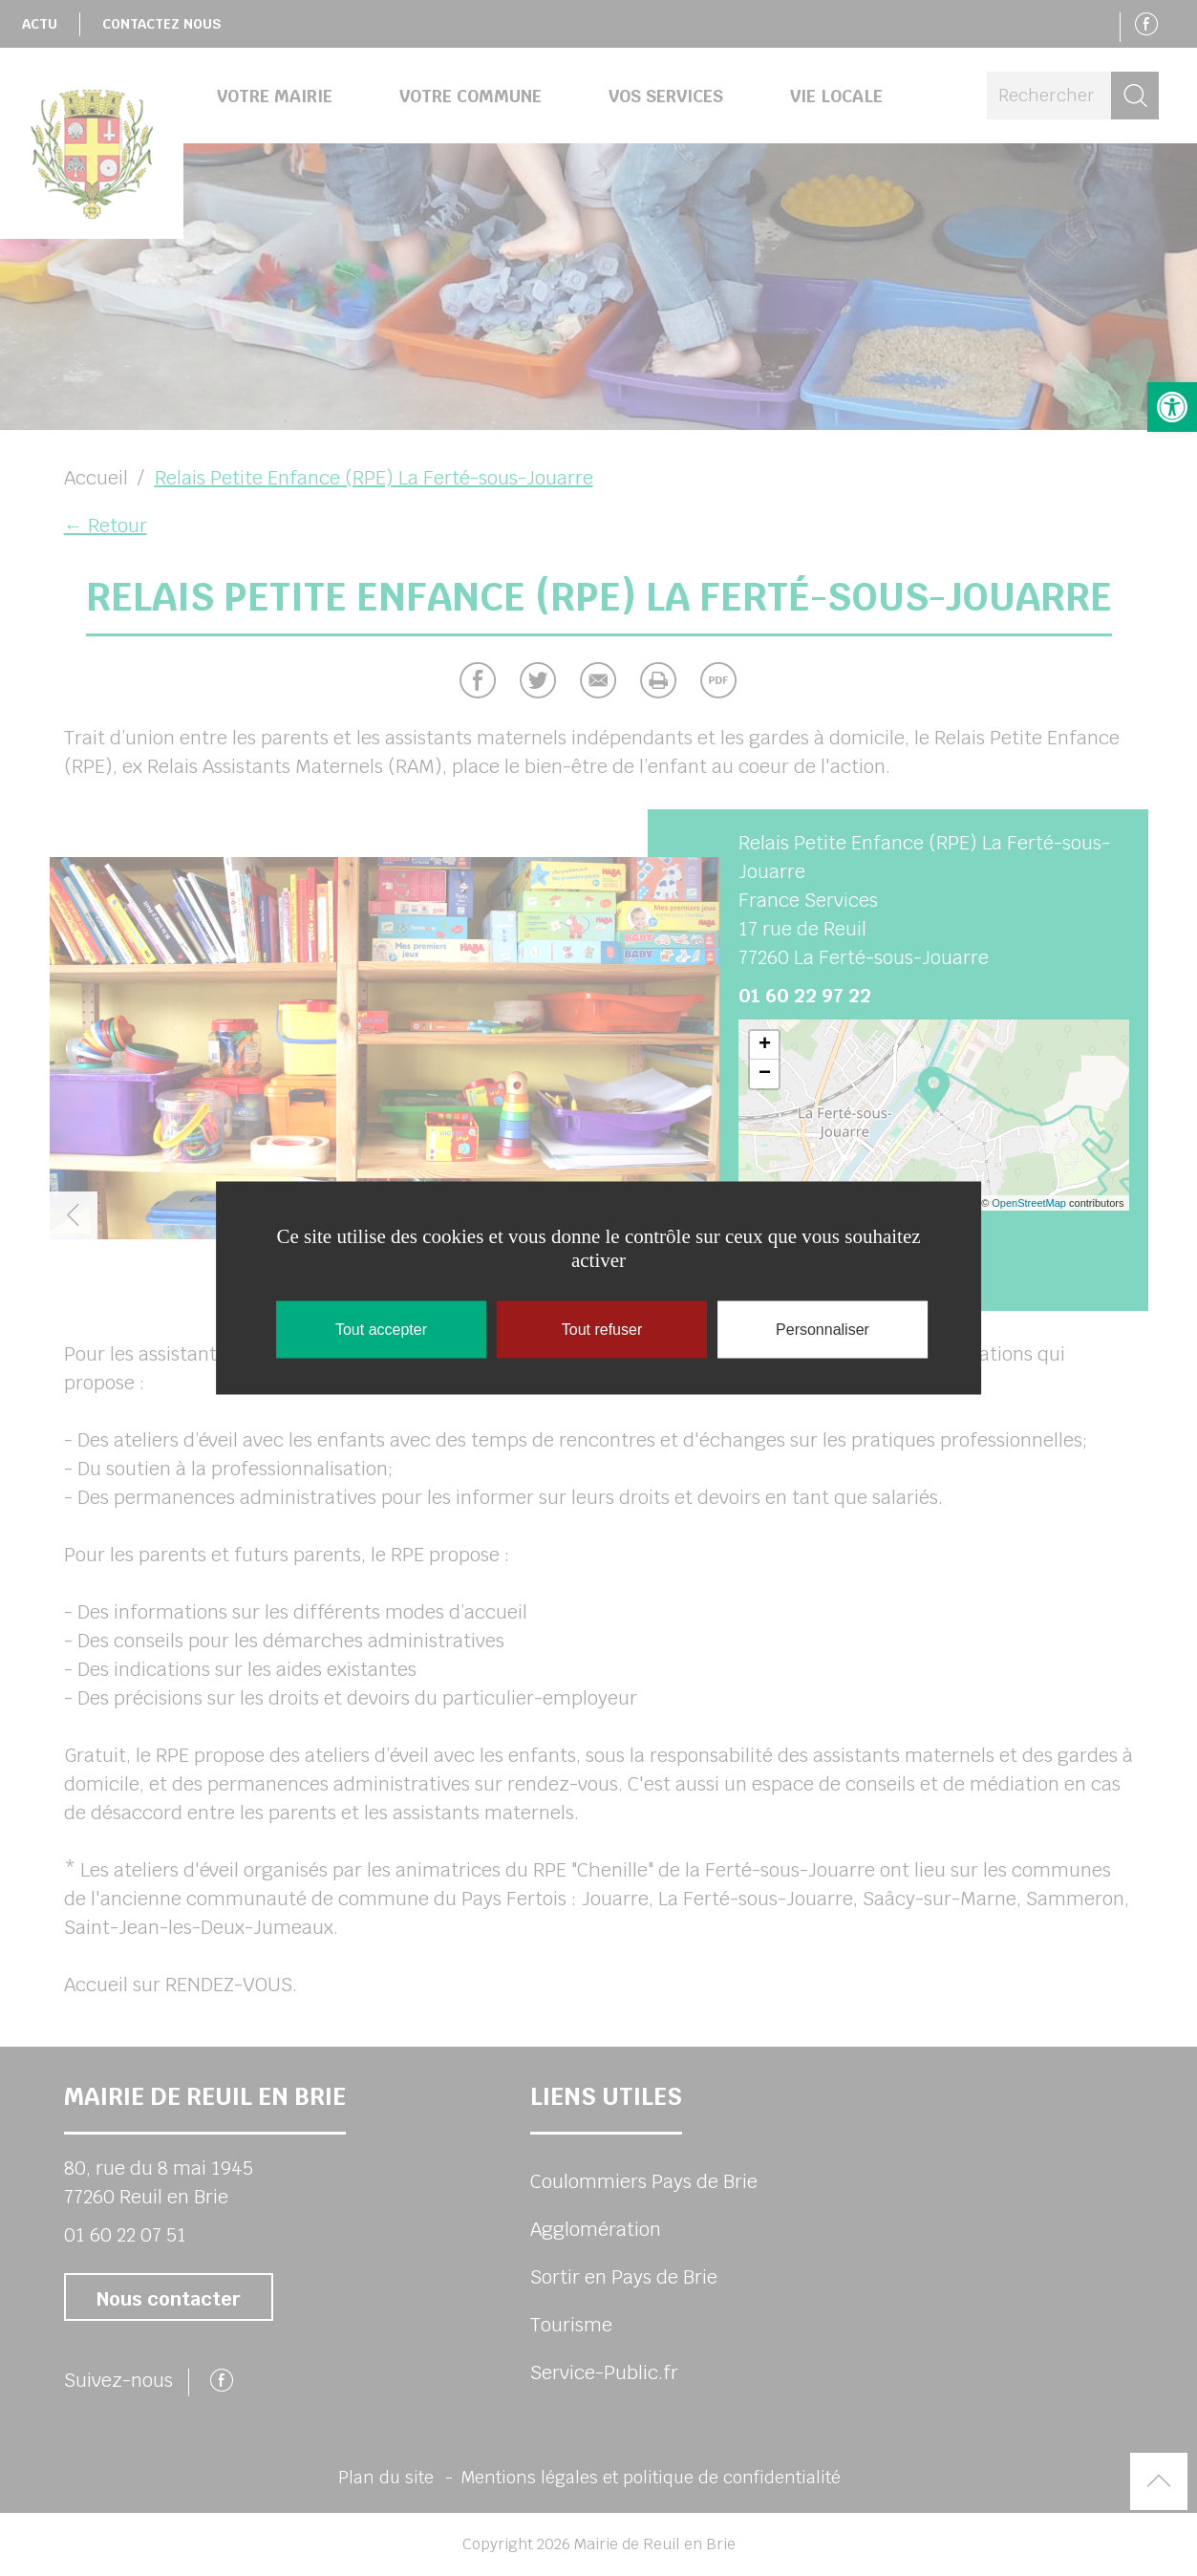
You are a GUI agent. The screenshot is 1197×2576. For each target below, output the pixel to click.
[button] (1172, 407)
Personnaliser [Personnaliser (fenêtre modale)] (822, 1329)
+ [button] (765, 1045)
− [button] (765, 1074)
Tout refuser (602, 1329)
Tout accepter (381, 1329)
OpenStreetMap (1029, 1203)
